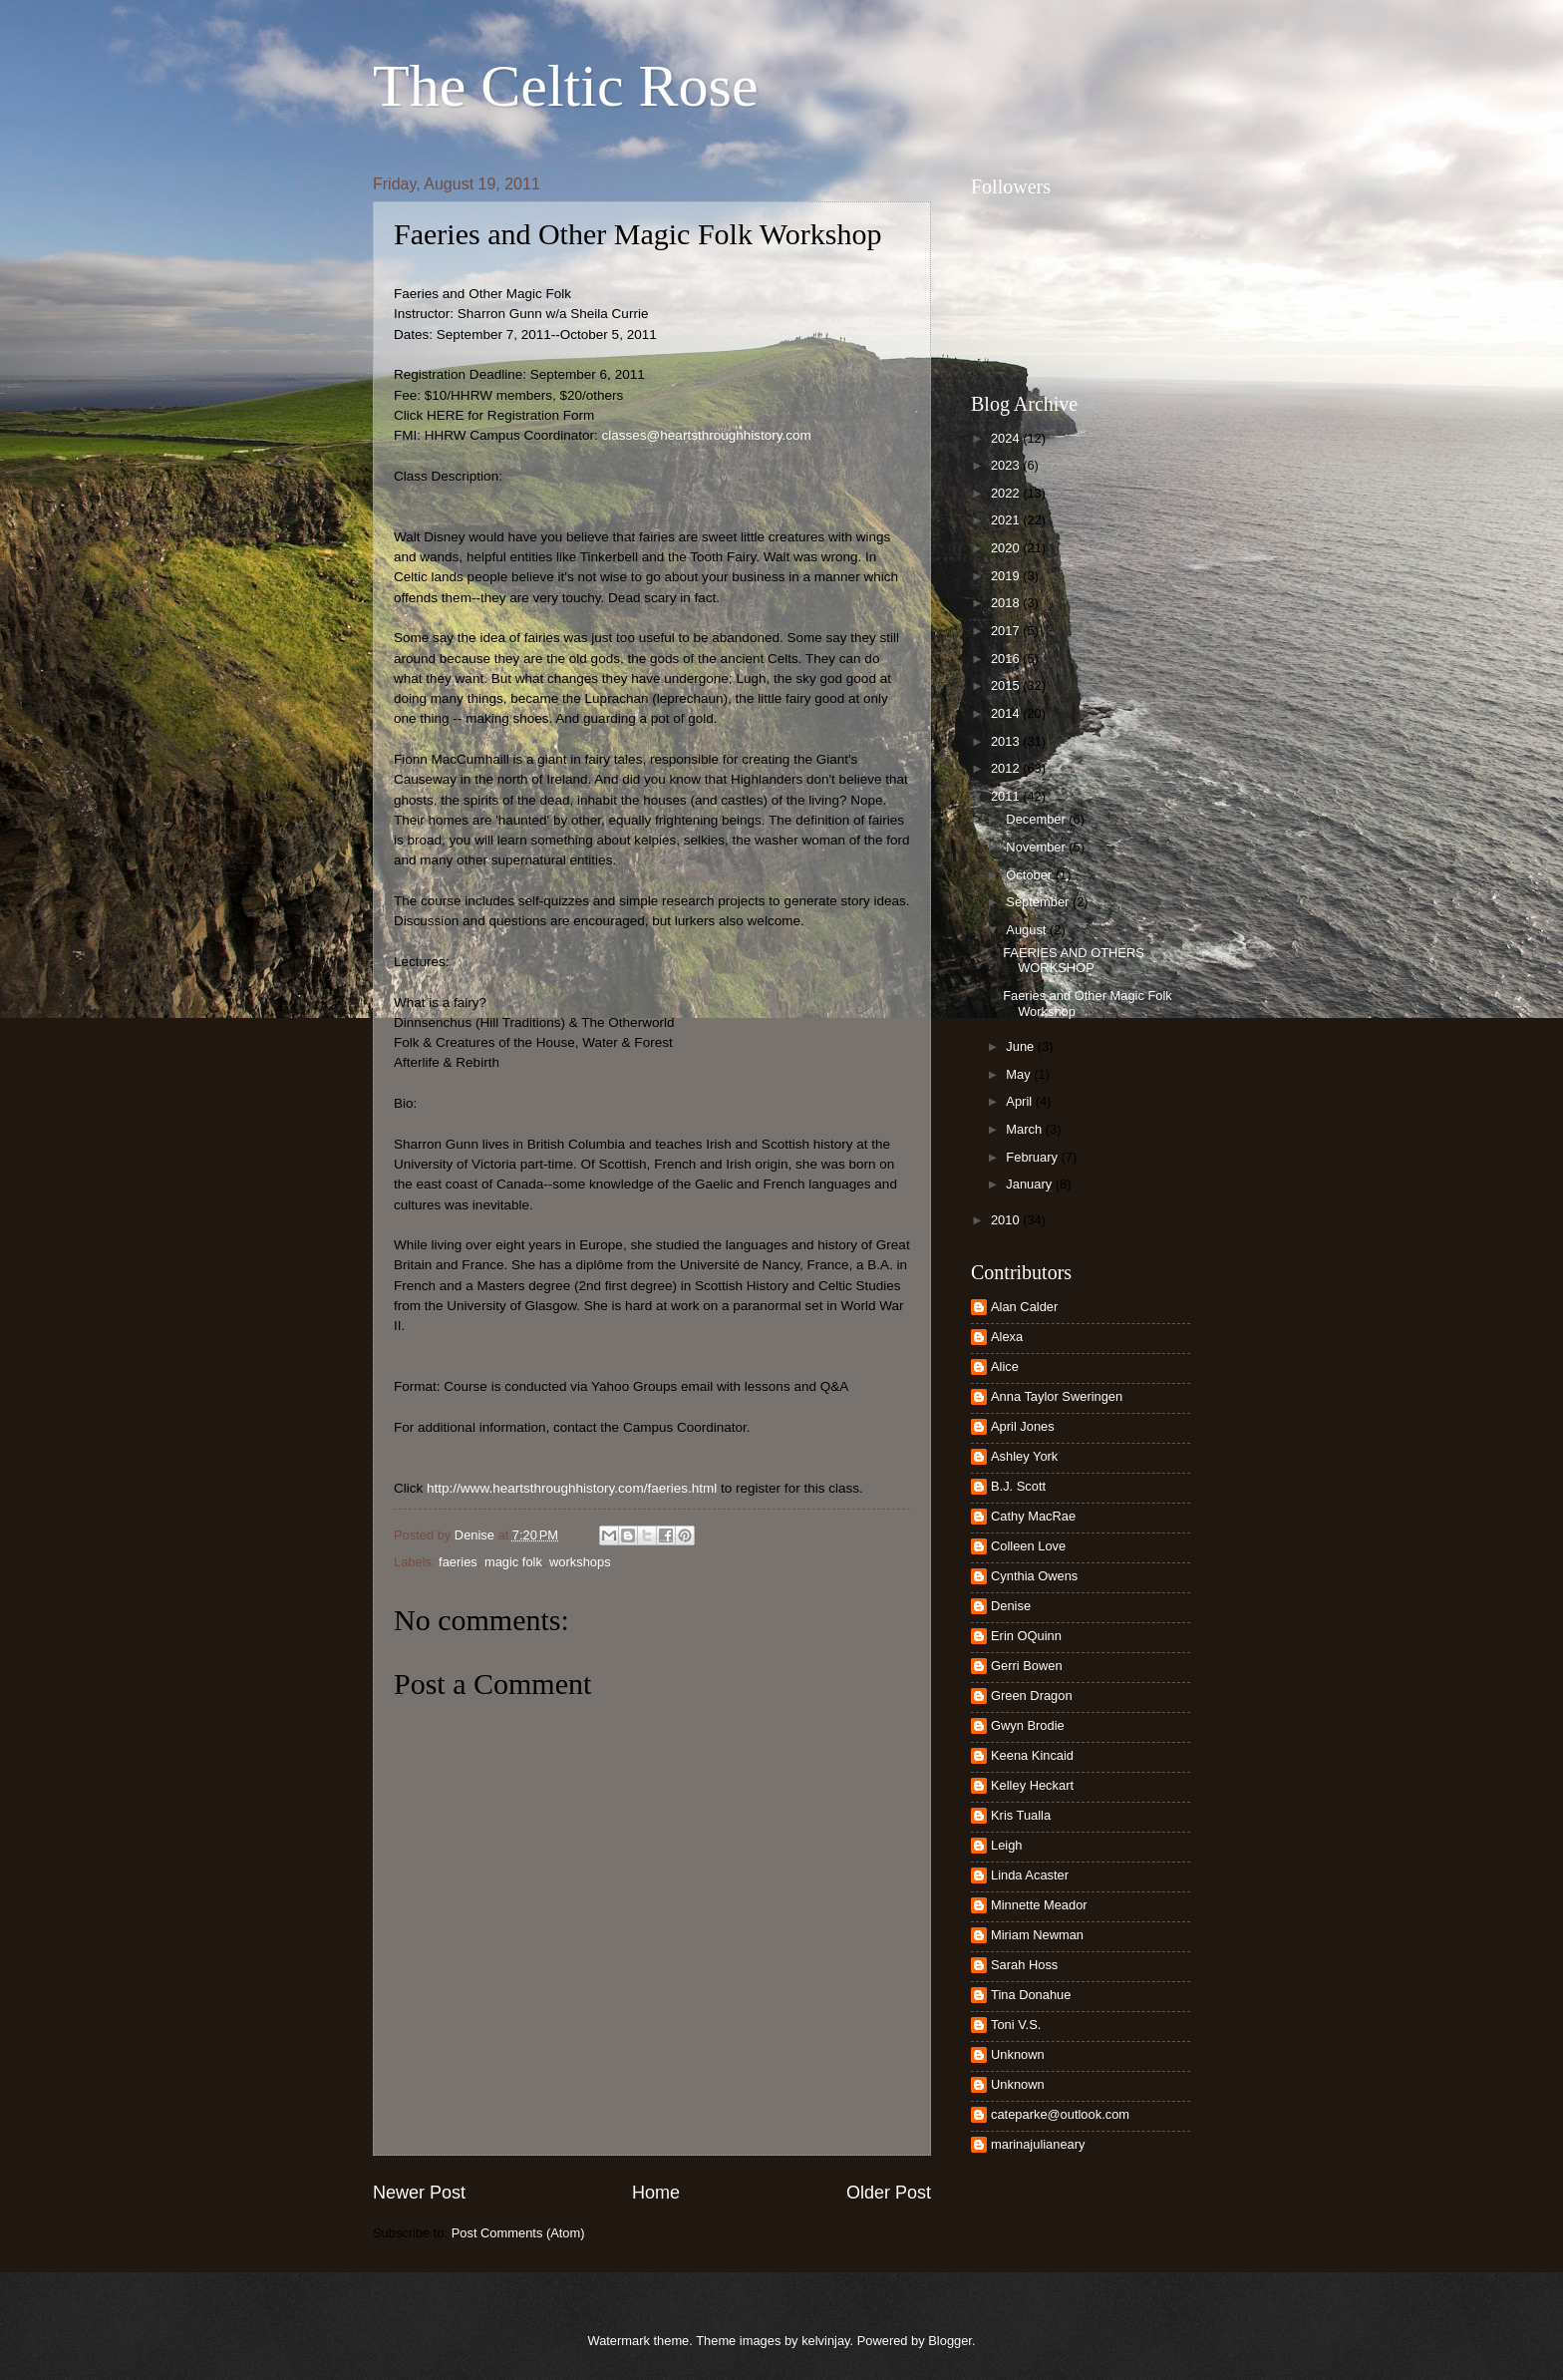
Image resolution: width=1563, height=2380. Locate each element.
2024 (1007, 438)
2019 (1007, 575)
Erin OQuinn (1026, 1635)
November (1037, 847)
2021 (1007, 519)
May (1020, 1074)
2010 (1007, 1219)
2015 (1007, 685)
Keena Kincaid (1032, 1755)
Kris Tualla (1021, 1815)
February (1033, 1157)
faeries (458, 1561)
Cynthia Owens (1034, 1575)
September (1039, 901)
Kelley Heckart (1032, 1785)
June (1022, 1046)
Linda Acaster (1030, 1875)
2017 (1007, 630)
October (1030, 874)
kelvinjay (825, 2340)
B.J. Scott (1018, 1486)
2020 (1007, 547)
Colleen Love (1028, 1545)
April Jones (1023, 1426)
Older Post (888, 2193)
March (1025, 1129)
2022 (1007, 493)
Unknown (1018, 2054)
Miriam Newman (1037, 1934)
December (1037, 819)
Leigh (1007, 1845)
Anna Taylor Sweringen (1056, 1396)
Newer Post (419, 2193)
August (1028, 929)
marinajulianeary (1038, 2144)
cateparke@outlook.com (1060, 2114)
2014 (1007, 713)
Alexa (1007, 1336)
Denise (1011, 1605)
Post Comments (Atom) (518, 2232)
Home (656, 2193)
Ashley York (1024, 1456)
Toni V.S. (1016, 2024)
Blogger (950, 2340)
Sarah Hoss (1024, 1964)
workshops (580, 1561)
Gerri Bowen (1027, 1665)
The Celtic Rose (566, 86)
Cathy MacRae (1033, 1516)
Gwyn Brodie (1028, 1725)
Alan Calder (1024, 1306)
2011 (1007, 796)
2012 (1007, 768)
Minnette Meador (1039, 1904)
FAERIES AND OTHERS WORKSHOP (1073, 960)
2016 (1007, 658)
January (1030, 1184)
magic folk (513, 1561)
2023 (1007, 465)
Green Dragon (1032, 1695)
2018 (1007, 602)
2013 (1007, 741)
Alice (1005, 1366)
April (1020, 1101)
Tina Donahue (1031, 1994)
